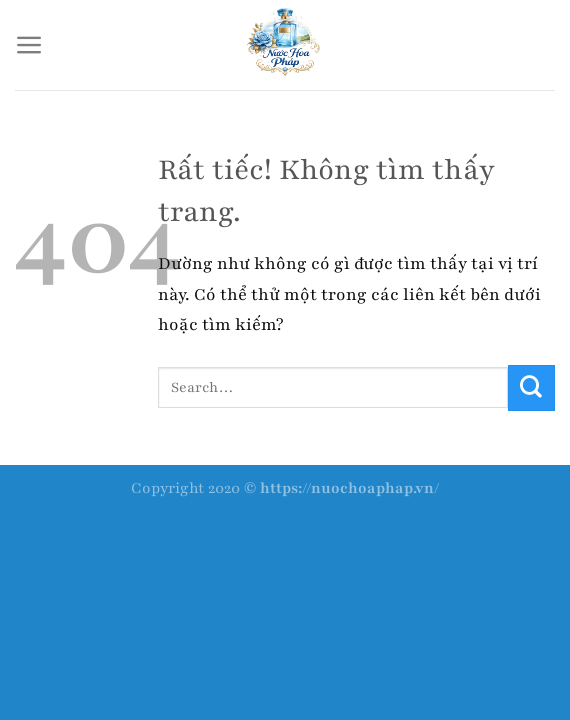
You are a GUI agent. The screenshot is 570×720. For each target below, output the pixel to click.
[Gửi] (531, 388)
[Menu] (29, 45)
